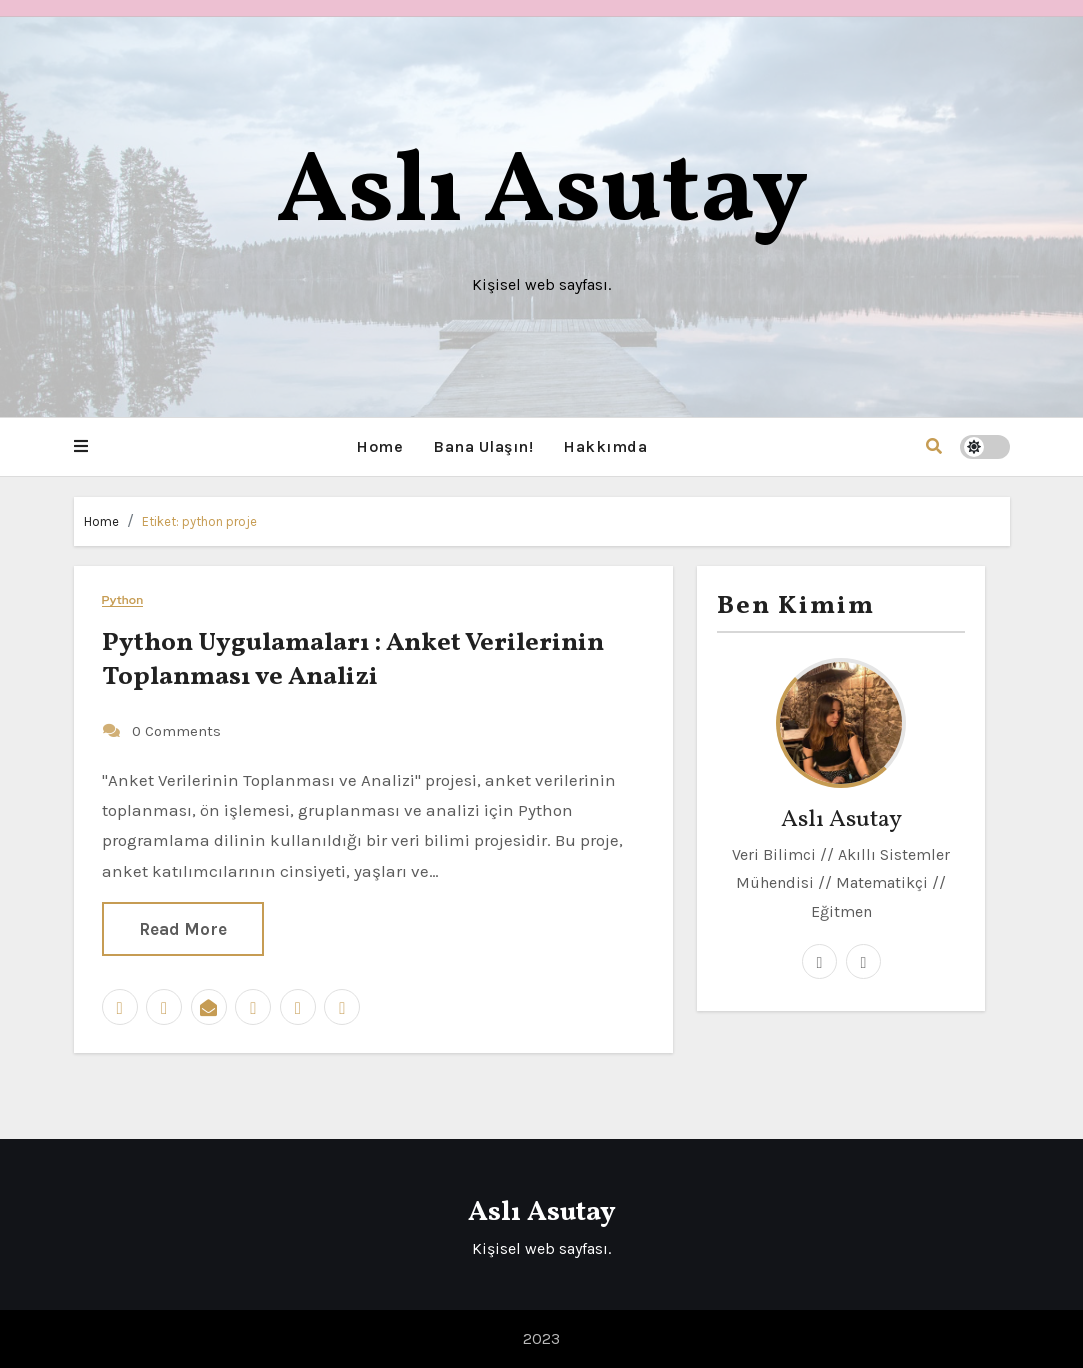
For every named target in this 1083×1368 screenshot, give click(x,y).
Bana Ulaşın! (483, 446)
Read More (183, 927)
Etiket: (199, 521)
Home (379, 446)
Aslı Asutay (542, 194)
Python (123, 598)
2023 (541, 1338)
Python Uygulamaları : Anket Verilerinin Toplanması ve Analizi (353, 658)
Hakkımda (605, 446)
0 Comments (176, 729)
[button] (81, 447)
